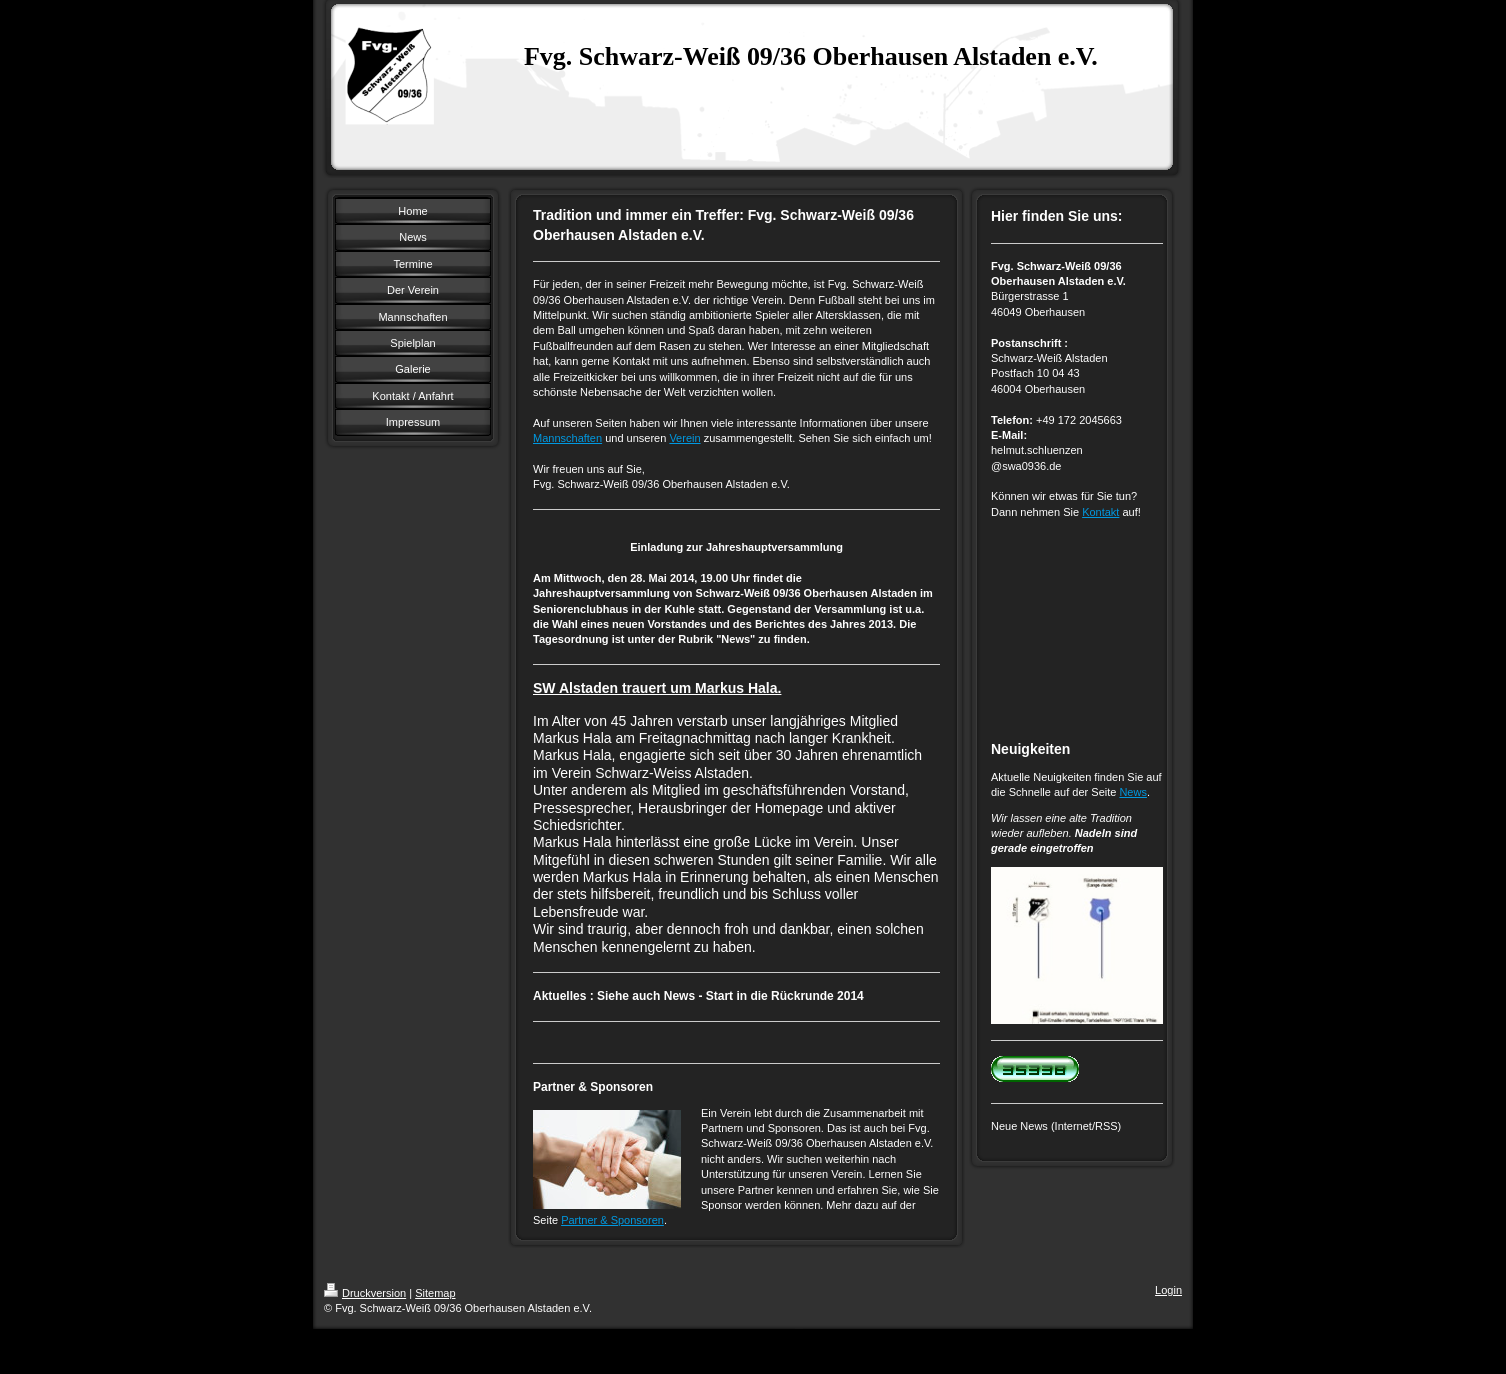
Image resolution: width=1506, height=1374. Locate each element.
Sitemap (435, 1293)
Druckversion (365, 1293)
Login (1168, 1290)
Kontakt (1100, 512)
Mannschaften (567, 438)
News (1133, 792)
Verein (684, 438)
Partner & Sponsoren (612, 1220)
